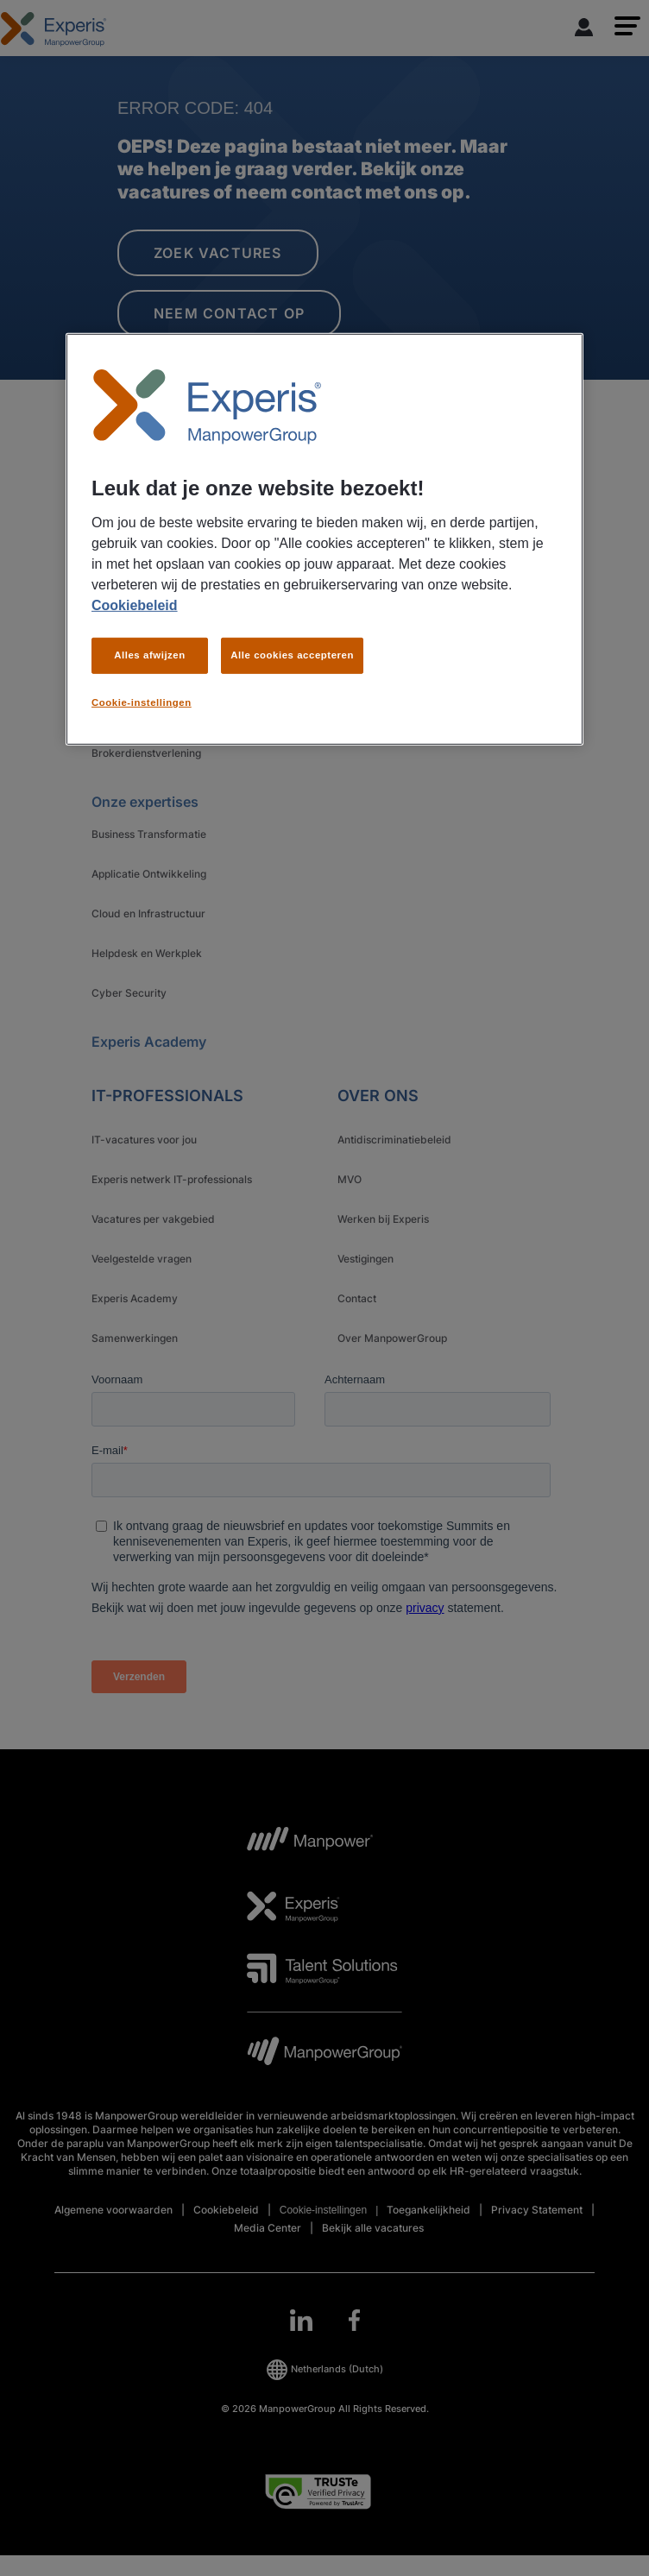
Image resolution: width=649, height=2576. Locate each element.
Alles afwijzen (150, 655)
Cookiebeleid (134, 605)
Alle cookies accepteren (292, 655)
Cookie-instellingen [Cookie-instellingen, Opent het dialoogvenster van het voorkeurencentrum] (141, 702)
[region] (324, 539)
